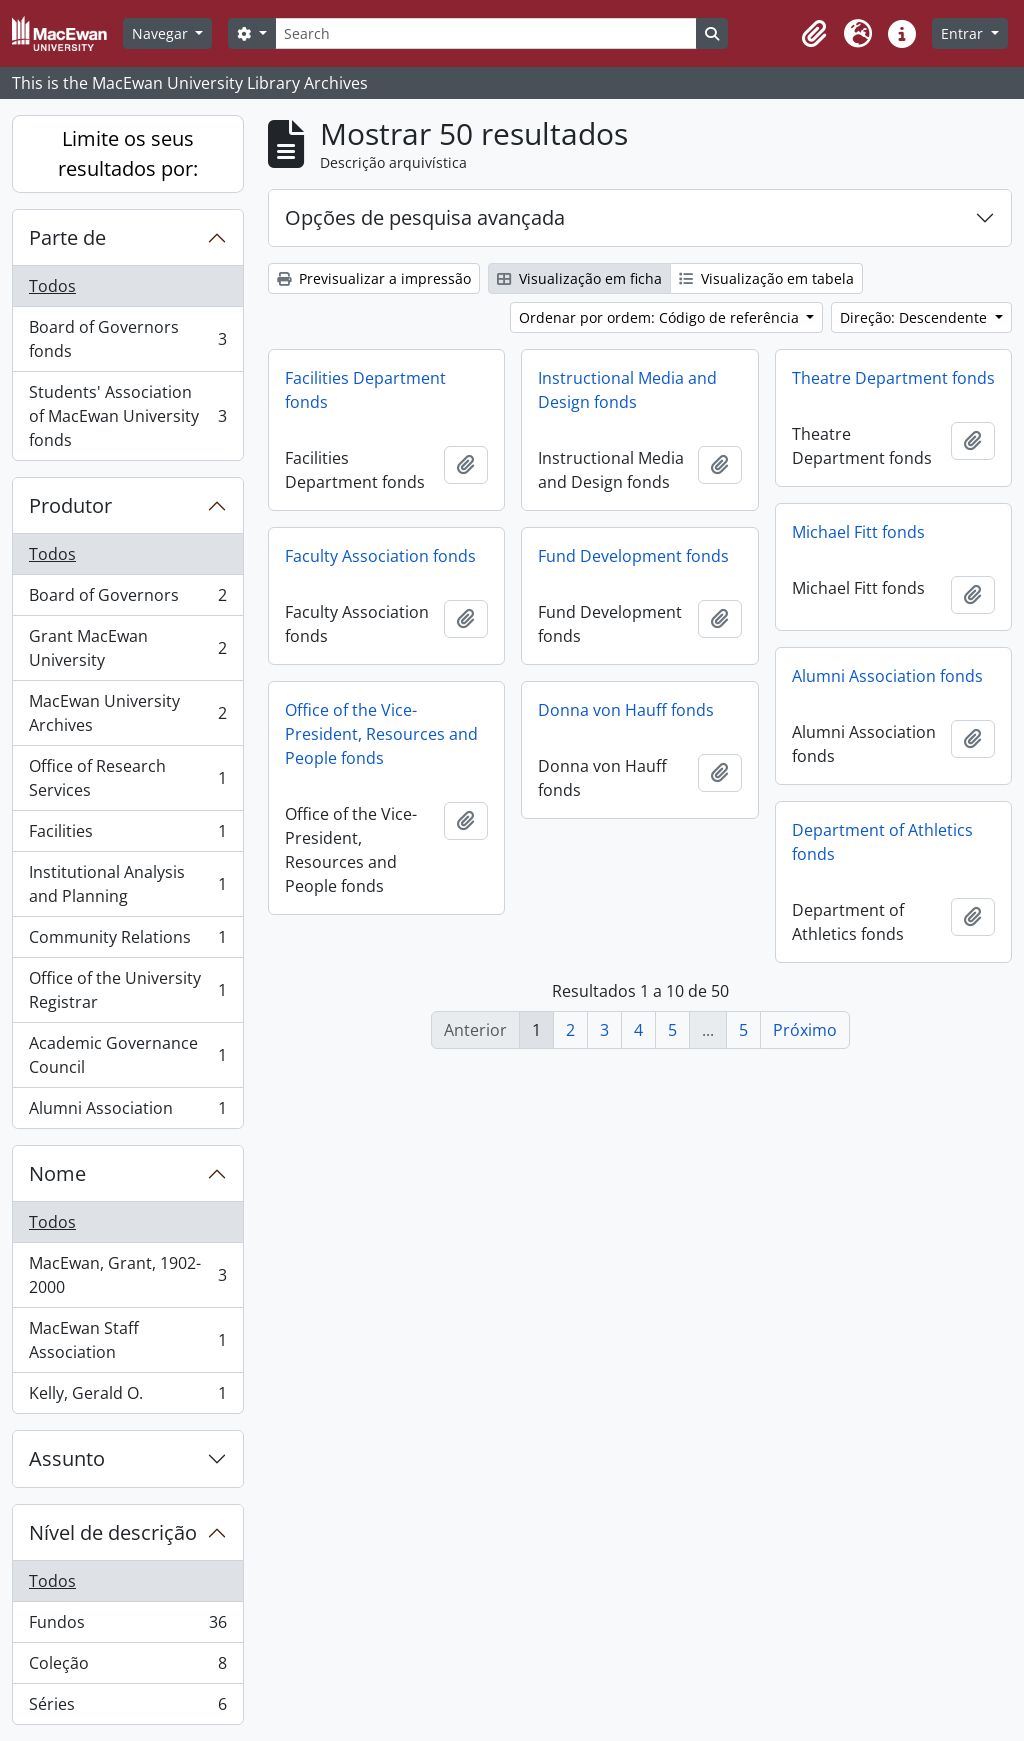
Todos (52, 286)
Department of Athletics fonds (882, 842)
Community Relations (127, 941)
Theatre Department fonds (893, 378)
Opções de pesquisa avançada (425, 217)
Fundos (127, 1626)
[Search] (486, 33)
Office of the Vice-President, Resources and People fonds (381, 734)
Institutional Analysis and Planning (127, 884)
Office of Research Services (127, 778)
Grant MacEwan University (127, 648)
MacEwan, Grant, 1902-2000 (127, 1275)
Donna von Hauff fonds (626, 710)
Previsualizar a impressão (374, 278)
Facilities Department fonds (365, 390)
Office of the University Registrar (127, 990)
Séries (127, 1708)
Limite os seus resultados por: (128, 153)
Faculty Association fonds (380, 556)
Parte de (67, 237)
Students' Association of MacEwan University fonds (127, 416)
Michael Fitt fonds (858, 532)
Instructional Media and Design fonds (627, 390)
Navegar (162, 33)
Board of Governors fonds (127, 339)
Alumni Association (127, 1112)
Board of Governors (127, 599)
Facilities (127, 835)
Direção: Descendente (915, 317)
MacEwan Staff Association (127, 1340)
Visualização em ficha (579, 278)
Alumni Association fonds (887, 676)
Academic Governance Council (127, 1055)
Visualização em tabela (766, 278)
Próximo (805, 1030)
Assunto (67, 1458)
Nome (57, 1173)
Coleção (127, 1667)
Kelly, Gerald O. (127, 1397)
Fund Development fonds (633, 556)
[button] (814, 34)
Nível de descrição (113, 1532)
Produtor (70, 505)
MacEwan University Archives (127, 713)
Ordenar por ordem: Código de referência (661, 317)
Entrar (964, 33)
